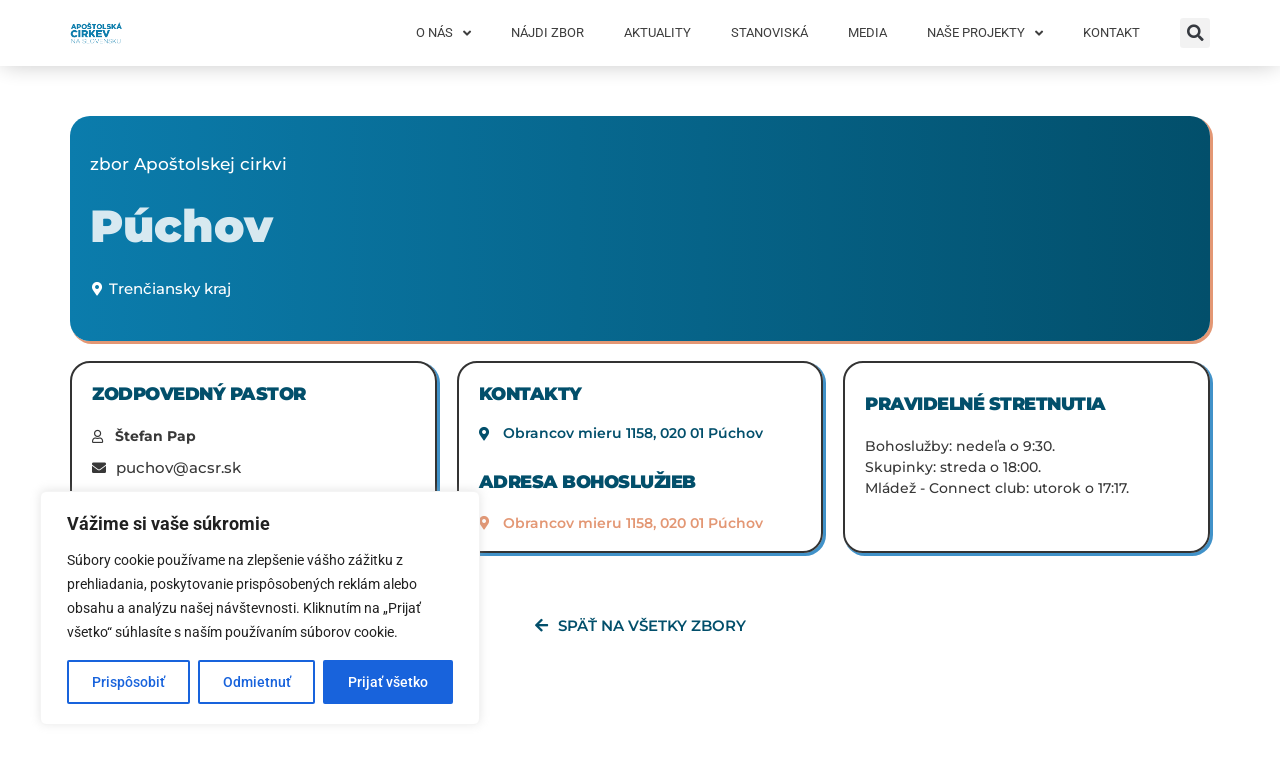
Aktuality (657, 32)
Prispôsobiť (128, 682)
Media (867, 32)
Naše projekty (985, 33)
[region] (260, 608)
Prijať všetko (388, 682)
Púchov (181, 225)
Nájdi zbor (547, 32)
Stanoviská (769, 32)
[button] (1195, 33)
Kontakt (1111, 32)
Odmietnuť (257, 682)
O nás (443, 33)
